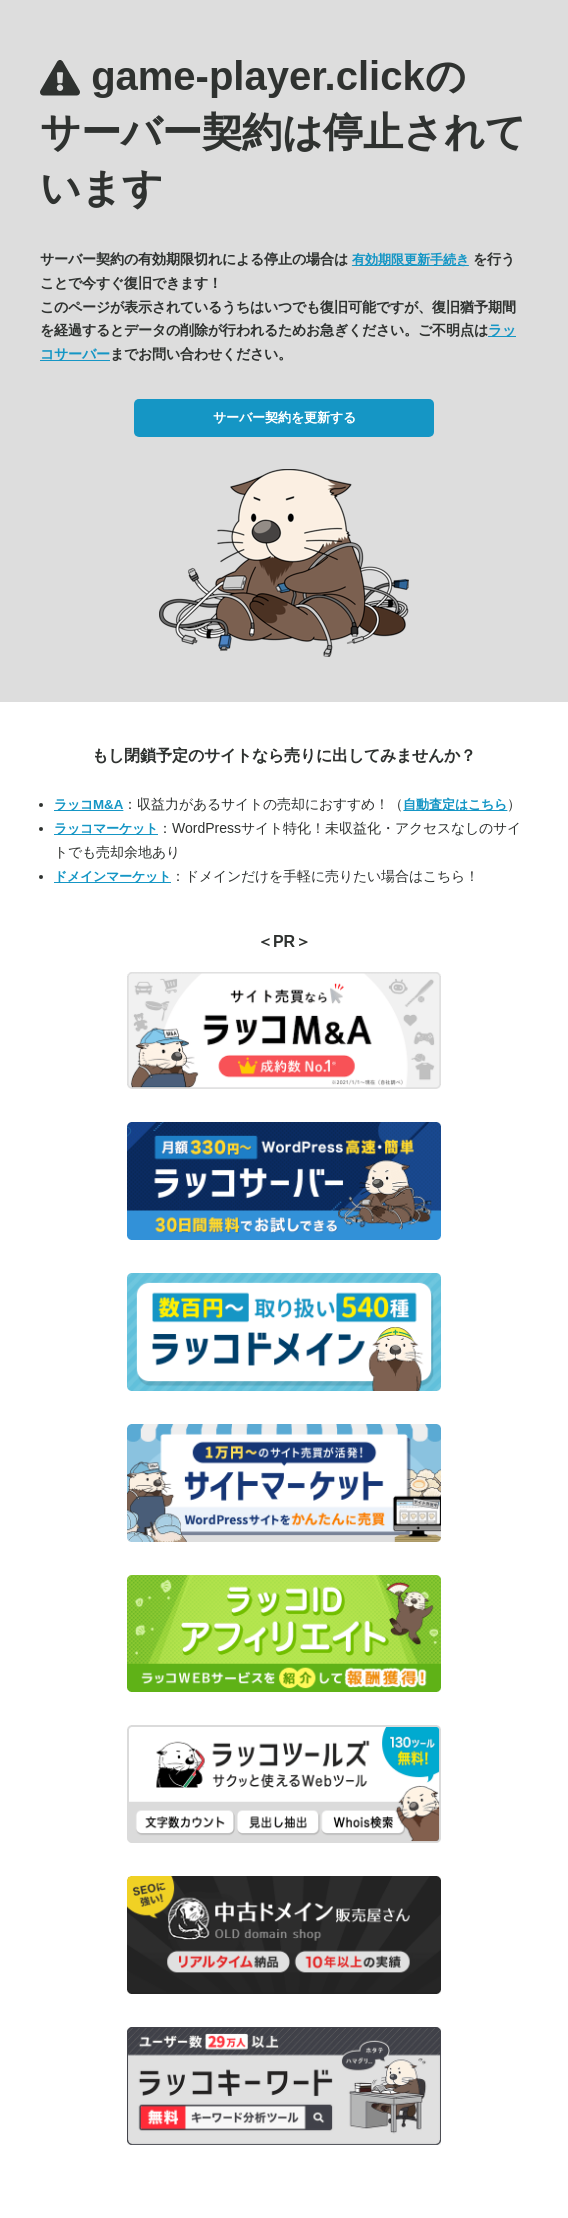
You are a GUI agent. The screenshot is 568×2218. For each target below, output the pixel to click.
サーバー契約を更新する (284, 417)
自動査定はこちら (455, 804)
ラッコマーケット (106, 828)
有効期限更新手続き (410, 259)
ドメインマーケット (112, 876)
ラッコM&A (88, 804)
